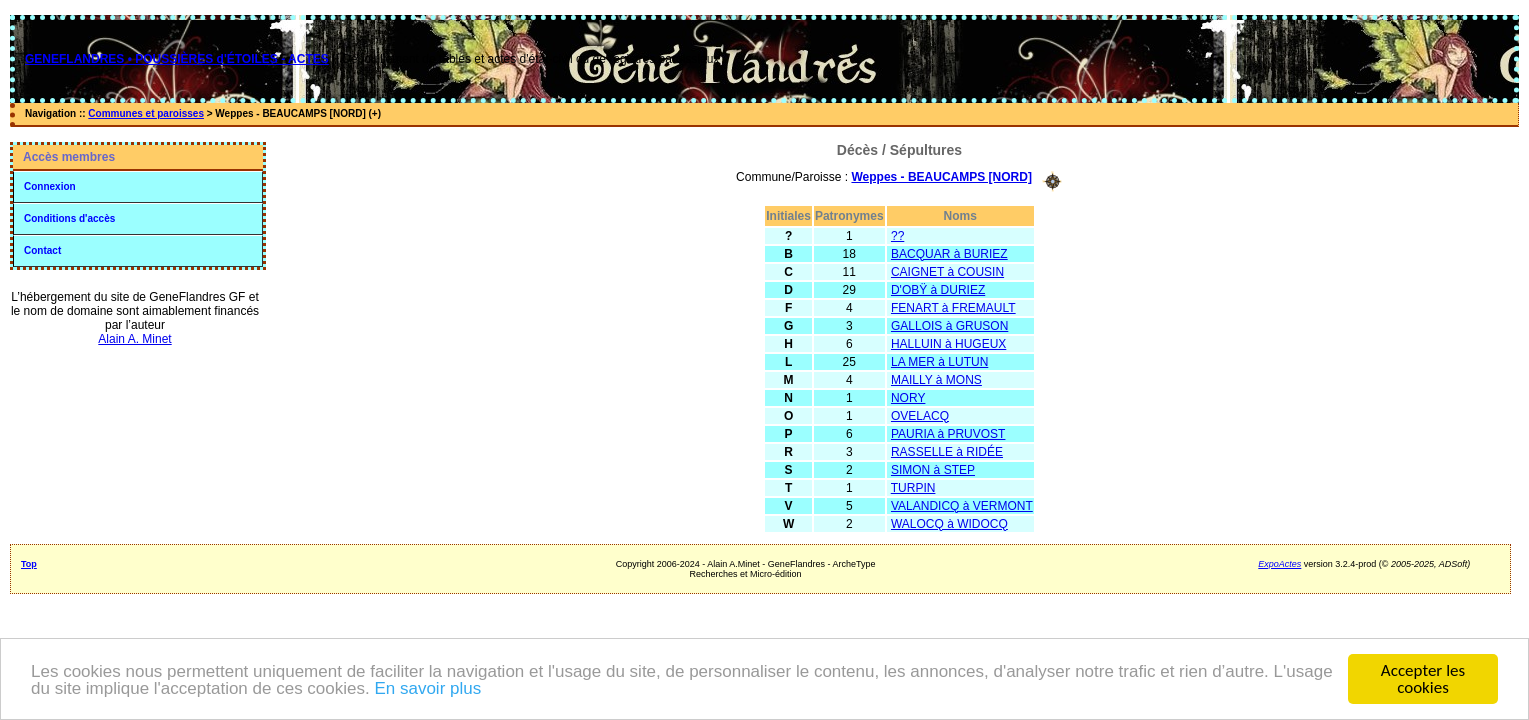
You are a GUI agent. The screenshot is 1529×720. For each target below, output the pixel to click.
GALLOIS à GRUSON (949, 326)
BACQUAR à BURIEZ (949, 254)
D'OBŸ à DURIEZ (938, 290)
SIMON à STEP (933, 470)
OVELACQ (920, 416)
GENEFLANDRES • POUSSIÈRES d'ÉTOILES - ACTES (177, 59)
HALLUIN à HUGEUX (948, 344)
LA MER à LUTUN (939, 362)
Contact (42, 250)
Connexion (50, 186)
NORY (908, 398)
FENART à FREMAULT (953, 308)
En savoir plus (427, 688)
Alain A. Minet (134, 339)
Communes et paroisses (146, 113)
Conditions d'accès (69, 218)
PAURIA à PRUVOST (948, 434)
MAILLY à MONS (936, 380)
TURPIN (913, 488)
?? (897, 236)
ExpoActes (1279, 564)
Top (29, 564)
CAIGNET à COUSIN (947, 272)
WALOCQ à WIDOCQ (949, 524)
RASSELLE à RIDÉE (947, 452)
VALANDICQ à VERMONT (962, 506)
